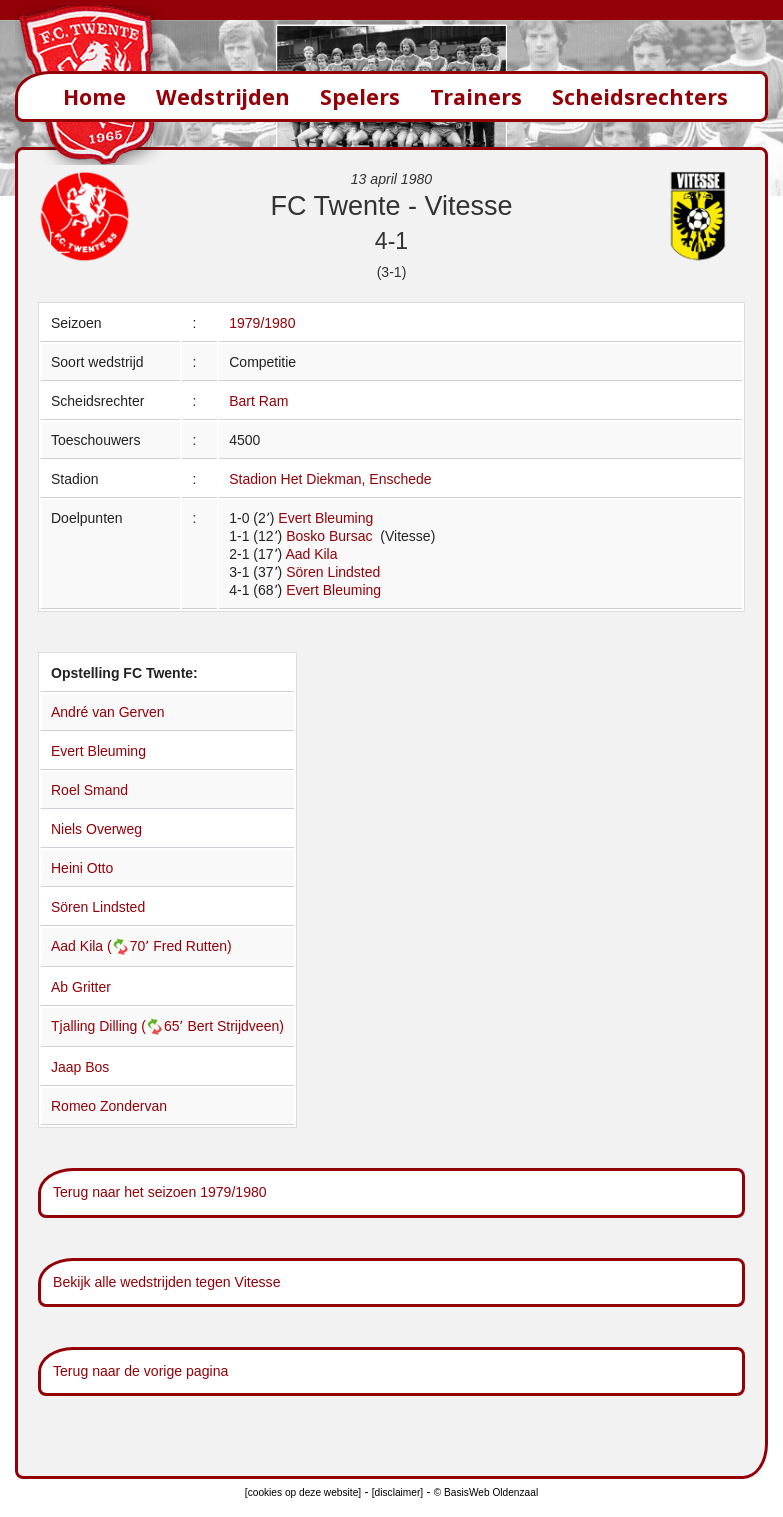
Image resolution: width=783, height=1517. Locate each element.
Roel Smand (89, 790)
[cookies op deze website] (303, 1492)
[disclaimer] (397, 1492)
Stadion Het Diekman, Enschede (330, 479)
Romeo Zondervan (109, 1106)
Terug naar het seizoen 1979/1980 (160, 1192)
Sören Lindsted (333, 572)
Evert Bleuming (325, 518)
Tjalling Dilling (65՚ (119, 1026)
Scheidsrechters (640, 96)
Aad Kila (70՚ (102, 946)
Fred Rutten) (192, 946)
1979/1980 (262, 323)
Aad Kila (311, 554)
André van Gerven (108, 712)
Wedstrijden (223, 96)
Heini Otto (82, 868)
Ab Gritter (81, 987)
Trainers (476, 96)
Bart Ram (258, 401)
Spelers (360, 96)
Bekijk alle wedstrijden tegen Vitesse (166, 1282)
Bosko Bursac (331, 536)
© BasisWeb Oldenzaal (486, 1492)
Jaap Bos (80, 1067)
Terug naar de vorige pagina (140, 1371)
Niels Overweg (96, 829)
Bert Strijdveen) (235, 1026)
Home (94, 96)
